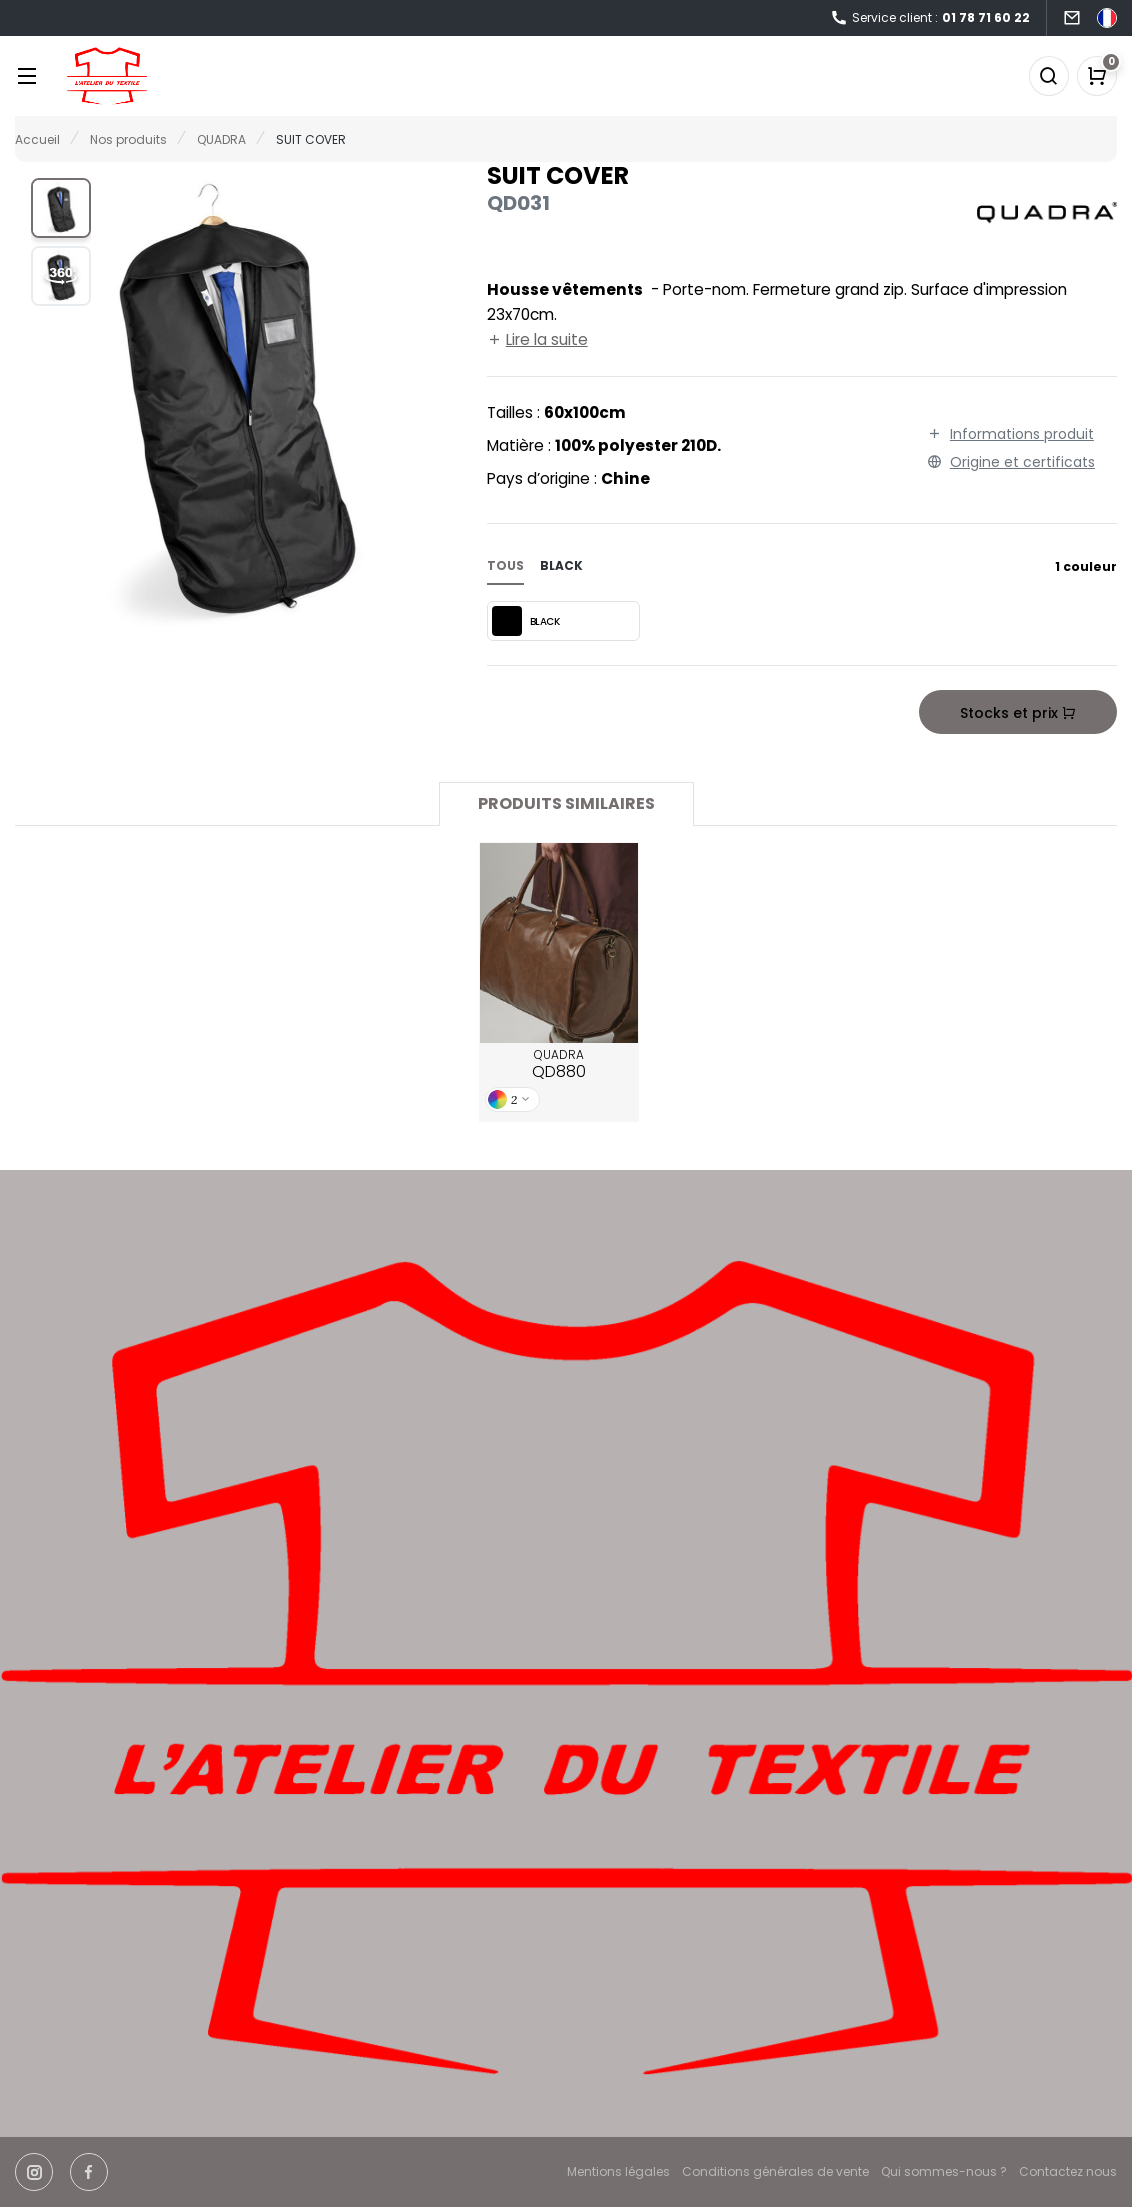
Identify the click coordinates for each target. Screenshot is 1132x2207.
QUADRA (559, 1065)
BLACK (526, 621)
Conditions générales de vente (775, 2171)
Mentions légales (618, 2171)
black (561, 565)
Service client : (930, 18)
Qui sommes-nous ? (944, 2171)
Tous (505, 565)
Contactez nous (1068, 2171)
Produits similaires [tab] (566, 803)
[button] (61, 208)
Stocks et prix (1018, 713)
